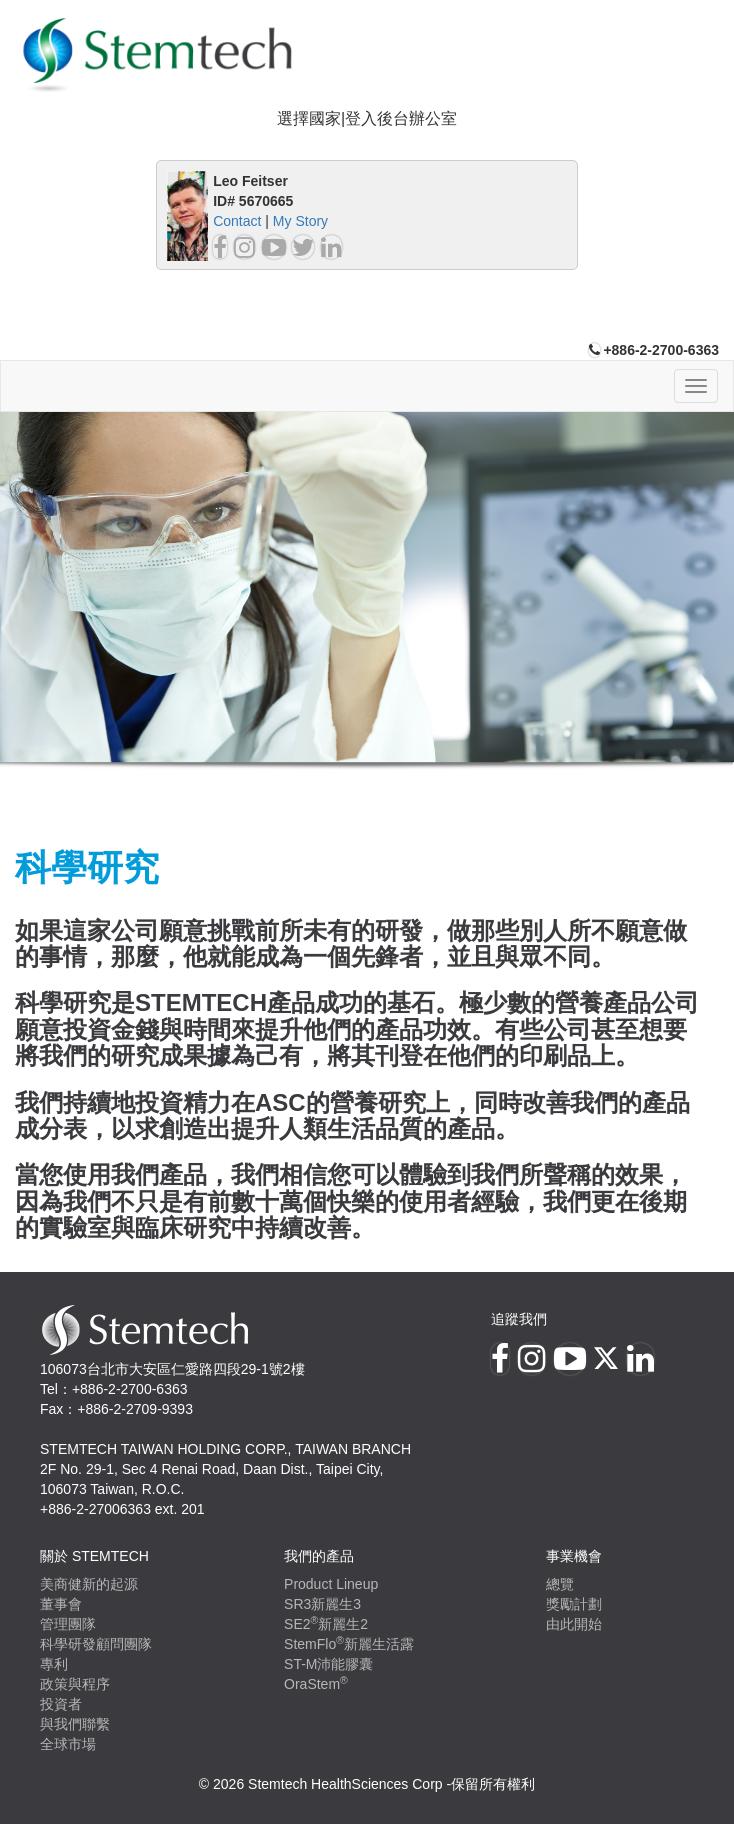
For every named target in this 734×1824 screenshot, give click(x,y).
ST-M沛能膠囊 (328, 1664)
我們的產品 (319, 1556)
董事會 (61, 1604)
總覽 (560, 1584)
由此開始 (574, 1624)
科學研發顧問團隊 (96, 1644)
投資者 (61, 1704)
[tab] (367, 119)
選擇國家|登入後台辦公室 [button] (367, 118)
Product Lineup (331, 1584)
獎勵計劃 (574, 1604)
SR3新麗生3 (322, 1604)
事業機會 (574, 1556)
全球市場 (68, 1744)
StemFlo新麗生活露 (349, 1644)
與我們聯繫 (75, 1724)
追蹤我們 (519, 1319)
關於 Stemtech (94, 1556)
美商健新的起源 (89, 1584)
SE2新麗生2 (326, 1624)
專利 (54, 1664)
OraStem (316, 1684)
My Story (300, 221)
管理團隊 (68, 1624)
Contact (237, 221)
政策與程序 (75, 1684)
